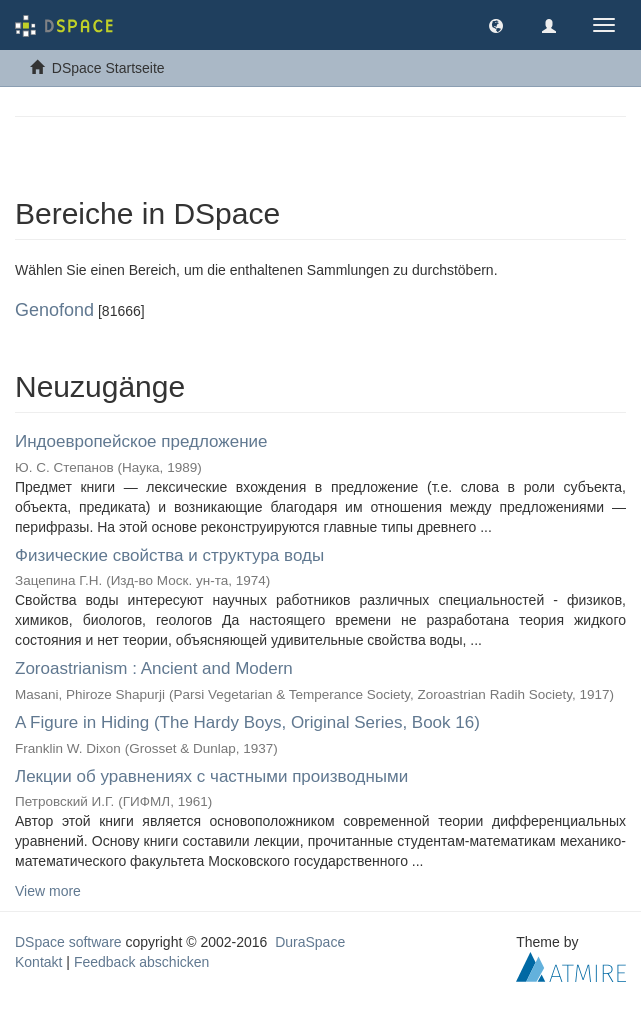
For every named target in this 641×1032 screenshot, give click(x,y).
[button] (496, 25)
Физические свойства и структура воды (169, 555)
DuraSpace (310, 942)
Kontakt (38, 962)
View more (48, 891)
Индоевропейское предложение (141, 441)
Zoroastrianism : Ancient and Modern (154, 668)
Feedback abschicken (141, 962)
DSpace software (68, 942)
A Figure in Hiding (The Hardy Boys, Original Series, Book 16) (247, 722)
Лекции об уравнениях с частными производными (211, 776)
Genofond (54, 310)
